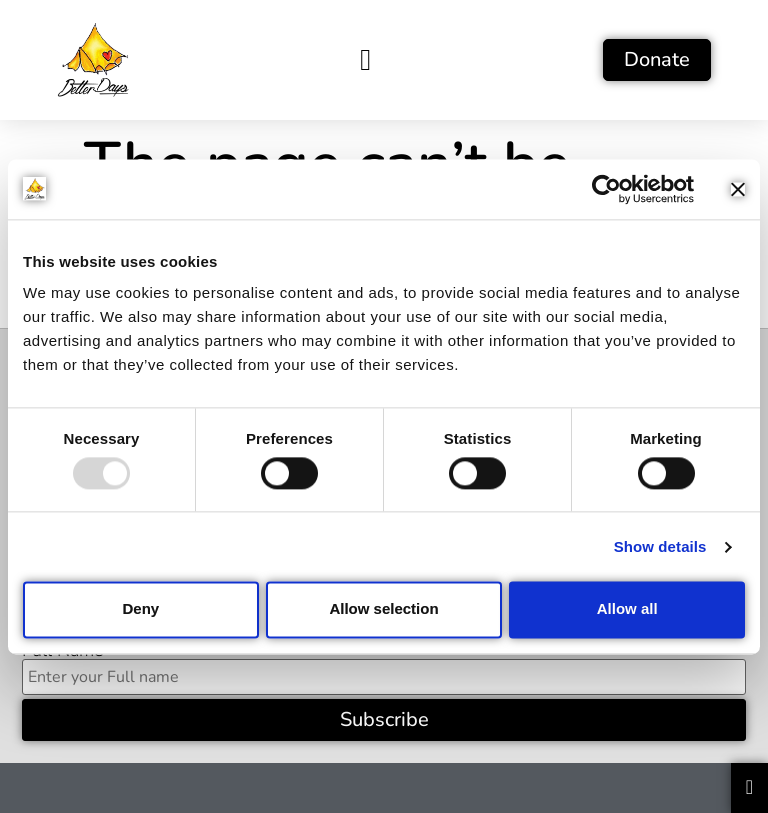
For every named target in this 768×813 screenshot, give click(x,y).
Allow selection (383, 609)
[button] (366, 59)
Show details (660, 546)
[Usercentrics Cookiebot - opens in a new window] (606, 189)
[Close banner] (738, 189)
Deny (140, 609)
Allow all (627, 609)
